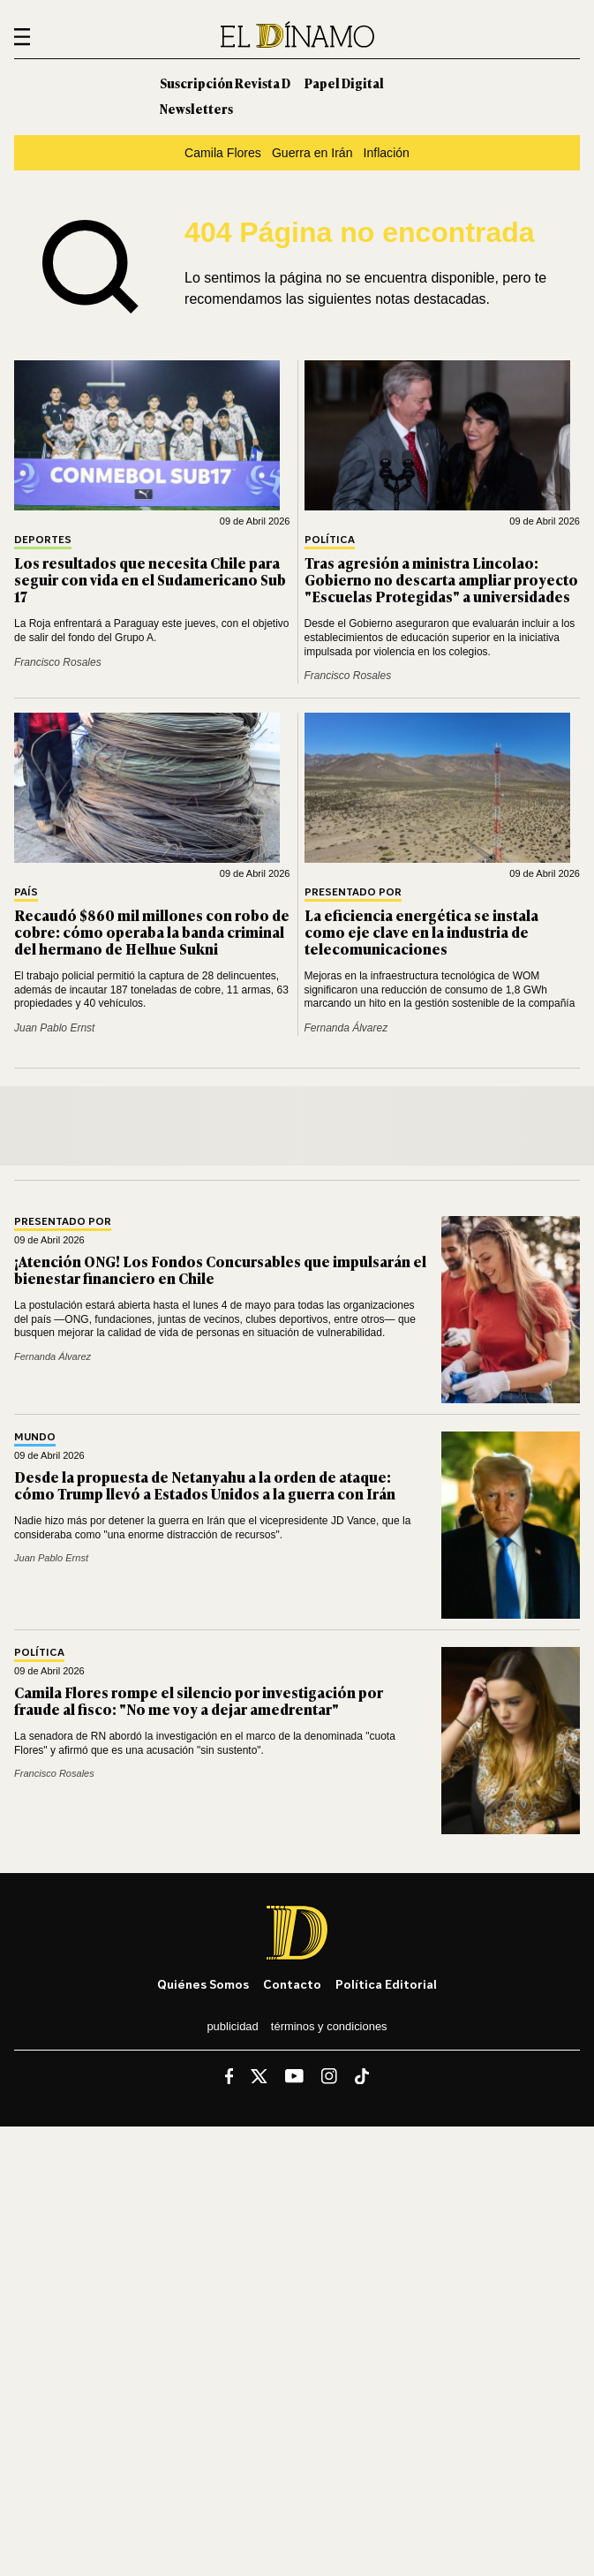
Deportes (42, 540)
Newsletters (196, 108)
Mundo (35, 1437)
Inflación (386, 153)
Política (330, 540)
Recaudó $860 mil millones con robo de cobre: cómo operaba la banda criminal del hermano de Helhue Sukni (151, 931)
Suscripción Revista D (225, 82)
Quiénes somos (203, 1983)
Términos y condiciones (329, 2026)
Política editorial (386, 1983)
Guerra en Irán (312, 153)
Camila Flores (222, 153)
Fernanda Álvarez (346, 1028)
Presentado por (353, 892)
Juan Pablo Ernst (54, 1028)
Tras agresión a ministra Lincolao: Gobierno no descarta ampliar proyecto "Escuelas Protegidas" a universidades (441, 579)
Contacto (292, 1983)
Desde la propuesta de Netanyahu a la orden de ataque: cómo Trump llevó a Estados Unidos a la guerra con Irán (204, 1485)
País (26, 892)
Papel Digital (344, 82)
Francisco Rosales (58, 662)
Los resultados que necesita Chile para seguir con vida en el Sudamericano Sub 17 (150, 579)
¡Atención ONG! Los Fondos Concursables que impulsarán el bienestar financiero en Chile (220, 1269)
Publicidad (232, 2026)
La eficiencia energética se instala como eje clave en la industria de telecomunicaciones (421, 931)
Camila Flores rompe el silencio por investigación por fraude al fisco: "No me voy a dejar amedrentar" (198, 1700)
